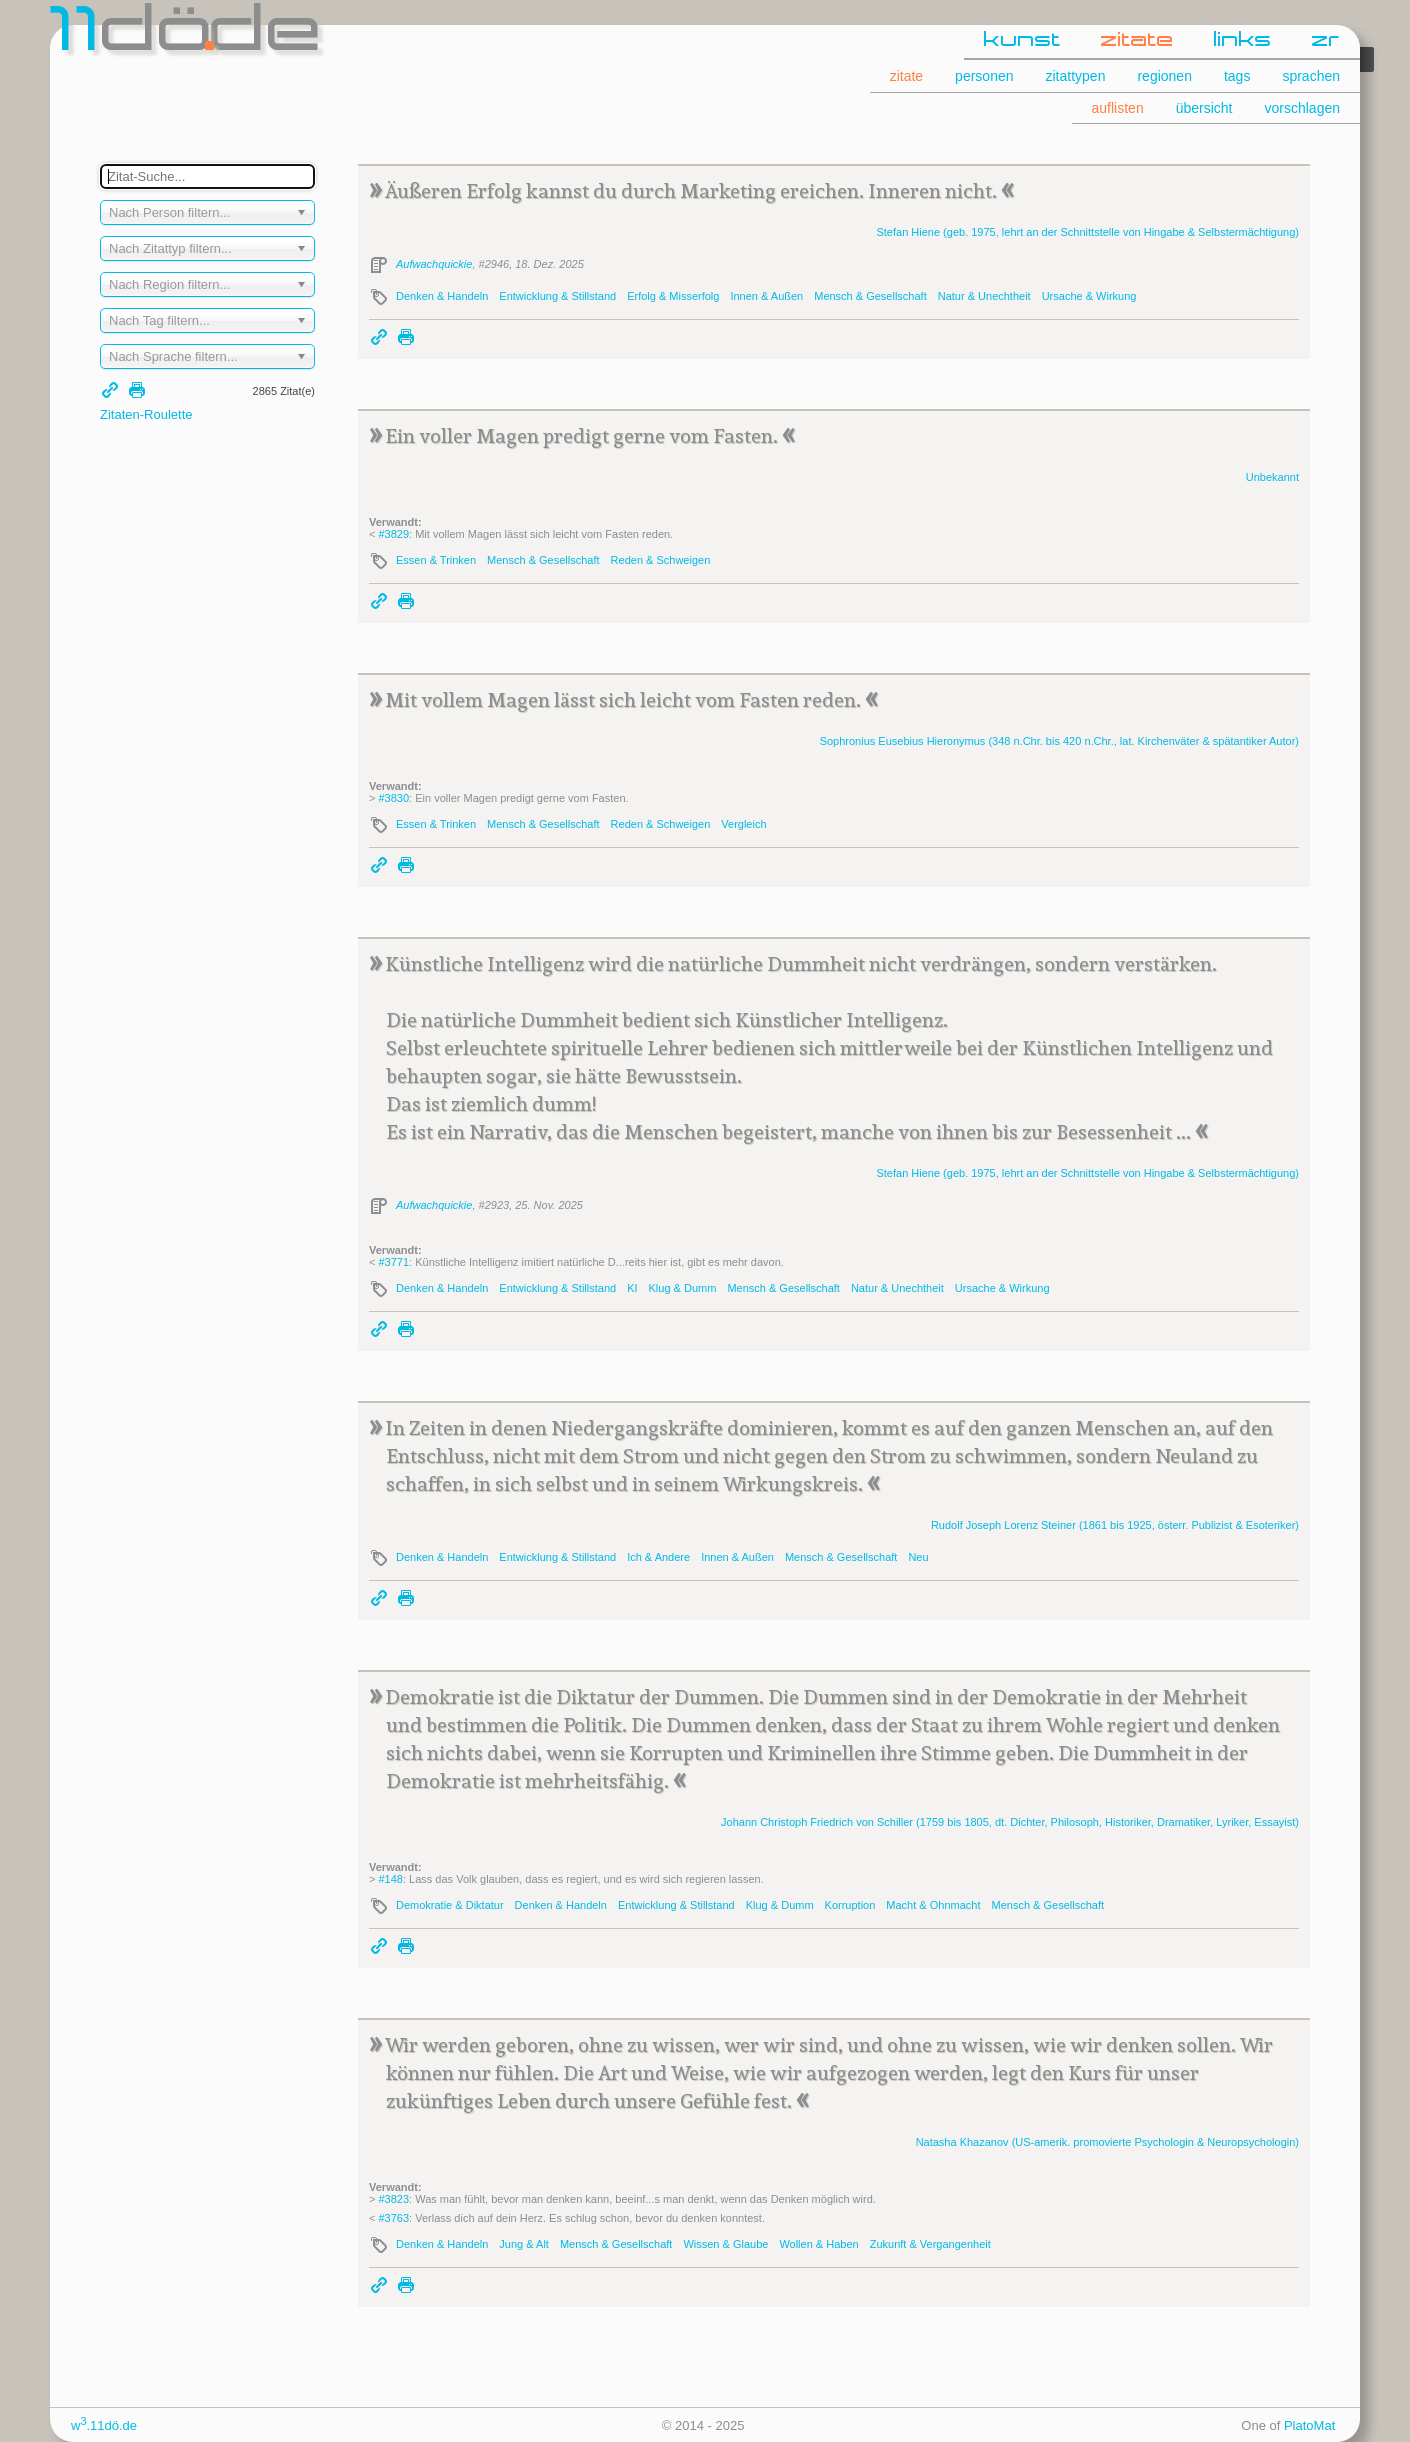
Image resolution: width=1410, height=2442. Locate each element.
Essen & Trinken (436, 560)
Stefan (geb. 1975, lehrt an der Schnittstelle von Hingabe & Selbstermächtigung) (1087, 232)
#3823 (393, 2199)
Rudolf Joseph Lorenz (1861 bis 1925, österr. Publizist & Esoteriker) (1115, 1525)
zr (1326, 41)
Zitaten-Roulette (146, 414)
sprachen (1311, 76)
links (1243, 41)
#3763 (393, 2218)
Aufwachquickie (434, 264)
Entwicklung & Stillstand (557, 296)
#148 (390, 1879)
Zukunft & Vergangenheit (930, 2244)
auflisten (1118, 108)
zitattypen (1076, 76)
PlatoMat (1309, 2425)
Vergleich (743, 824)
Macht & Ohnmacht (933, 1905)
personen (984, 76)
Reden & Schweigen (661, 560)
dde (187, 34)
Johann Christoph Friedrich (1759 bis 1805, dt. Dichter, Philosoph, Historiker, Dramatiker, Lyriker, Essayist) (1010, 1822)
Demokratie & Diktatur (450, 1905)
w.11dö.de (104, 2425)
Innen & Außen (766, 296)
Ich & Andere (658, 1557)
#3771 (393, 1262)
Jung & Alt (524, 2244)
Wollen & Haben (818, 2244)
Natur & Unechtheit (984, 296)
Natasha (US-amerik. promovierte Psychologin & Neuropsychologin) (1107, 2142)
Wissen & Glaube (725, 2244)
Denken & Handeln (442, 296)
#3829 (393, 534)
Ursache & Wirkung (1089, 296)
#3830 (393, 798)
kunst (1022, 41)
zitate (1137, 41)
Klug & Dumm (683, 1288)
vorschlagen (1303, 108)
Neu (918, 1557)
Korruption (850, 1905)
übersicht (1204, 108)
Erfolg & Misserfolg (673, 296)
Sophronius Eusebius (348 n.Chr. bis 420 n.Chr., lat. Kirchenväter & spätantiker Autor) (1059, 741)
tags (1237, 76)
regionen (1164, 76)
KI (632, 1288)
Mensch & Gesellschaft (870, 296)
